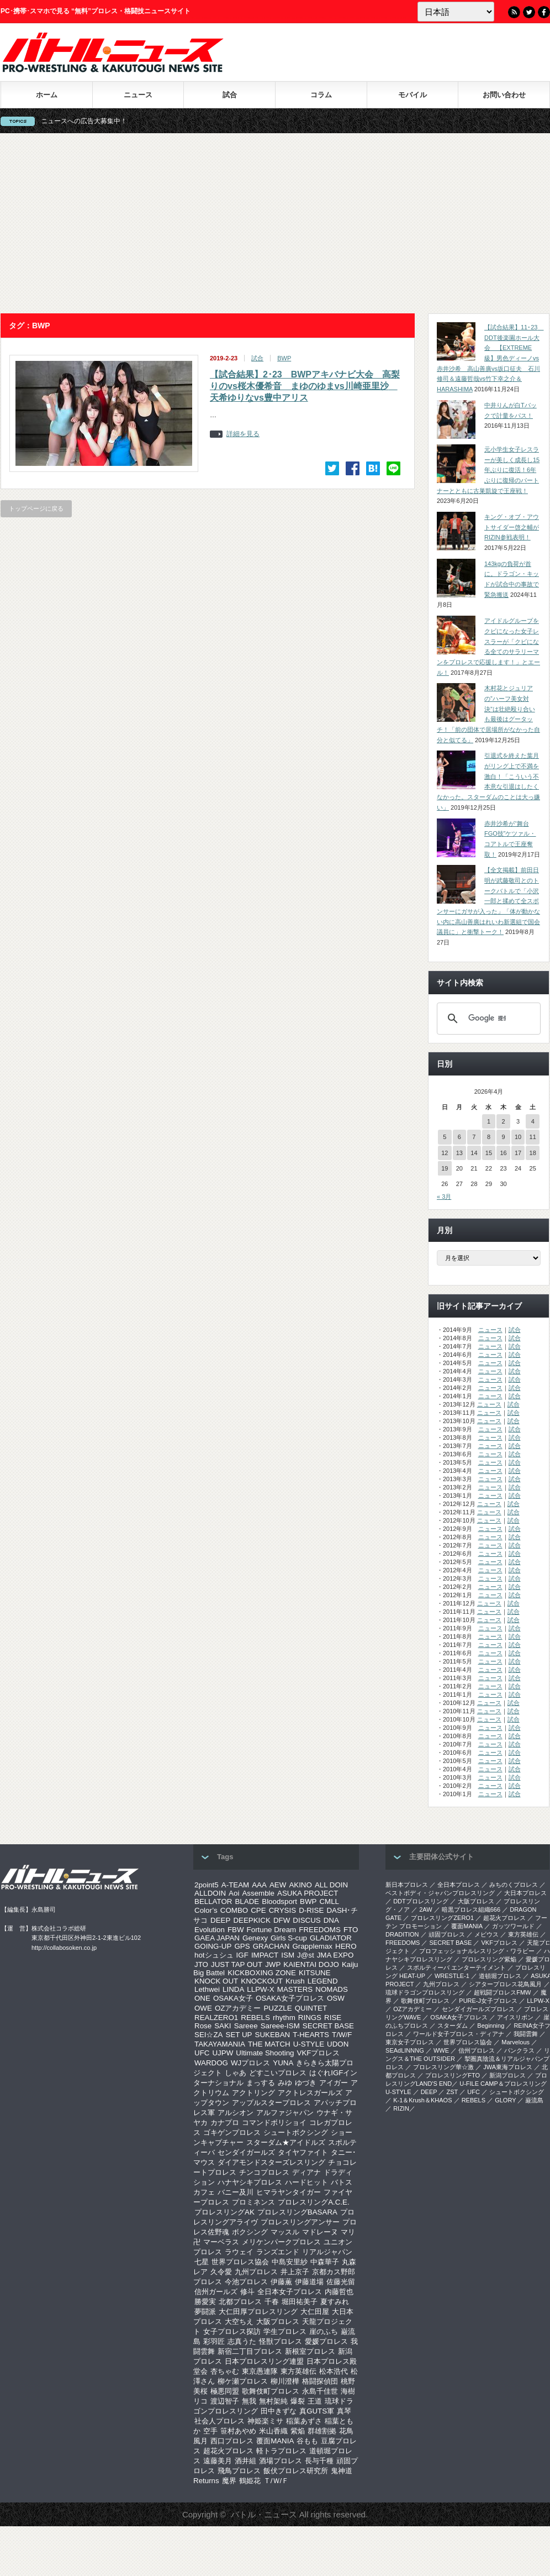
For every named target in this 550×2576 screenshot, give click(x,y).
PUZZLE (277, 2008)
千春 (272, 2301)
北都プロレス (240, 2301)
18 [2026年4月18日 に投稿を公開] (533, 1153)
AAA (259, 1885)
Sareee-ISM (280, 2026)
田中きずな (279, 2411)
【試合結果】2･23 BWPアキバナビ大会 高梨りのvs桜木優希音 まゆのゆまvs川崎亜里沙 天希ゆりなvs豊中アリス (305, 386)
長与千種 (319, 2461)
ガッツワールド (513, 1926)
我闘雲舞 (526, 2034)
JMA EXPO (335, 1955)
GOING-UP (212, 1946)
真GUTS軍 (316, 2411)
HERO (346, 1946)
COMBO (234, 1910)
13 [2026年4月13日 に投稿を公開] (459, 1153)
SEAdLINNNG (404, 2050)
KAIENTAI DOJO (311, 1964)
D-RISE (311, 1910)
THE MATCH (269, 2044)
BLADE (247, 1901)
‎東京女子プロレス (409, 2042)
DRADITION (402, 1934)
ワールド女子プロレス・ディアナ (458, 2034)
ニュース (138, 95)
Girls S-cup (289, 1938)
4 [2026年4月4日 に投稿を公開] (533, 1121)
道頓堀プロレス (500, 1975)
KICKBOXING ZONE (262, 1973)
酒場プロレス (280, 2461)
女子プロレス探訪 (232, 2331)
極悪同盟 (224, 2391)
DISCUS (306, 1920)
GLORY (505, 2100)
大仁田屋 (314, 2311)
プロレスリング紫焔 (489, 1959)
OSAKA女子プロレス (290, 1998)
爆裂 (297, 2401)
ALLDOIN (210, 1893)
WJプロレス (250, 2063)
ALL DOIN (331, 1885)
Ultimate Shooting (265, 2053)
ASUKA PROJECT (307, 1893)
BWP (284, 358)
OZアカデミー (238, 2008)
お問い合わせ (504, 95)
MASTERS (295, 1989)
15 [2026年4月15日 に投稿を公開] (488, 1153)
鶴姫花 (250, 2481)
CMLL (329, 1901)
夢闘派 (205, 2311)
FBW (236, 1930)
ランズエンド (277, 2252)
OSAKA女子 (233, 1998)
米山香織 (273, 2431)
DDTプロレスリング (420, 1901)
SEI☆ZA (208, 2035)
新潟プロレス (507, 2075)
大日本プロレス (525, 1893)
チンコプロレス (264, 2172)
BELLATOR (213, 1901)
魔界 (229, 2481)
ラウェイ (239, 2252)
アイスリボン (515, 2017)
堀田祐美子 (300, 2301)
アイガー (333, 2083)
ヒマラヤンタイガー (288, 2192)
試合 (230, 95)
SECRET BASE (328, 2026)
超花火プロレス (228, 2451)
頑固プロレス (447, 1934)
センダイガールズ (246, 2152)
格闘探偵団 (320, 2381)
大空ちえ (239, 2321)
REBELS (255, 2017)
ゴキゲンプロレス (232, 2132)
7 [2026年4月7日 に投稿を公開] (473, 1137)
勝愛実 (205, 2301)
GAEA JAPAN (217, 1938)
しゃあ (235, 2073)
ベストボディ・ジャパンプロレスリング (440, 1893)
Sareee (246, 2026)
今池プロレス (246, 2282)
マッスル (285, 2232)
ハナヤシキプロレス (250, 2182)
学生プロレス (284, 2331)
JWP (273, 1964)
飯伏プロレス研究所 (295, 2471)
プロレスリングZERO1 (442, 1917)
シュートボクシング (295, 2132)
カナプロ (224, 2122)
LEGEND (323, 1981)
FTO (350, 1930)
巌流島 (534, 2100)
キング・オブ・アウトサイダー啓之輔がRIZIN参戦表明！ (511, 527)
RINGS (309, 2017)
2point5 (206, 1885)
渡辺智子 (224, 2401)
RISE (332, 2017)
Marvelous (515, 2042)
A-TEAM (235, 1885)
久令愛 (221, 2272)
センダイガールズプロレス (478, 2009)
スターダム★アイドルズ (285, 2142)
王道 (315, 2401)
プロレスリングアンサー (300, 2222)
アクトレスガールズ (310, 2093)
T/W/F (342, 2035)
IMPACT (264, 1955)
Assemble (258, 1893)
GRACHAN (271, 1946)
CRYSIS (282, 1910)
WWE (441, 2050)
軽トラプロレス (281, 2451)
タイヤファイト (303, 2152)
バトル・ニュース (264, 2514)
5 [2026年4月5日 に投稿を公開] (444, 1137)
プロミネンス (253, 2202)
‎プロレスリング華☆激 (443, 2067)
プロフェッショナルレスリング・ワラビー (477, 1951)
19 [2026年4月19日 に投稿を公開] (444, 1168)
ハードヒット (306, 2182)
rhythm (284, 2017)
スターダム (452, 2025)
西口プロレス (231, 2441)
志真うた (242, 2341)
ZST (452, 2092)
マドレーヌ (320, 2232)
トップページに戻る (36, 508)
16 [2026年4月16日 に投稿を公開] (503, 1153)
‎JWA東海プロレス (507, 2067)
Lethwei (207, 1989)
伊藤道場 (309, 2282)
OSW (336, 1998)
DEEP (220, 1920)
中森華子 (324, 2262)
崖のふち (323, 2331)
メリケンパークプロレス (281, 2242)
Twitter (529, 12)
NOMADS (331, 1989)
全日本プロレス (458, 1884)
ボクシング (250, 2232)
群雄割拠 (322, 2431)
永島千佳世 (320, 2391)
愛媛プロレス (326, 2341)
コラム (321, 95)
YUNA (283, 2063)
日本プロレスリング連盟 (264, 2361)
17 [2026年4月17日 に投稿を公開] (518, 1153)
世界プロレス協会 (240, 2262)
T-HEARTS (311, 2035)
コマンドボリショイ (274, 2122)
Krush (295, 1981)
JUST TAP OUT (236, 1964)
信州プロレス (476, 2050)
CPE (258, 1910)
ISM (287, 1955)
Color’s (206, 1910)
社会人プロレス (219, 2421)
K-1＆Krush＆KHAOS (422, 2100)
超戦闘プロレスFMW (502, 1992)
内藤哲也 (339, 2292)
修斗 (247, 2292)
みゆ (285, 2083)
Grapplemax (312, 1946)
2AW (425, 1909)
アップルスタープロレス (271, 2102)
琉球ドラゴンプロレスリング (424, 1992)
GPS (242, 1946)
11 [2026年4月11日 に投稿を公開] (533, 1137)
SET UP (239, 2035)
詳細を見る (243, 434)
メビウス (486, 1934)
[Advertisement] (275, 223)
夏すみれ (334, 2301)
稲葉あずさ (304, 2421)
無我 (249, 2401)
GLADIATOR (331, 1938)
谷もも (307, 2441)
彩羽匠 (214, 2341)
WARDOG (211, 2063)
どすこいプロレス (277, 2073)
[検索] (487, 1018)
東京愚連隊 (260, 2371)
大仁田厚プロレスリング (258, 2311)
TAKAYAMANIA (219, 2044)
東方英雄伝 (298, 2371)
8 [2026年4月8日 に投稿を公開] (488, 1137)
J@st (305, 1955)
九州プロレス (256, 2272)
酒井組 (245, 2461)
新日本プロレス (406, 1884)
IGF (242, 1955)
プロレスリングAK (224, 2212)
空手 (210, 2431)
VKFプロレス (318, 2053)
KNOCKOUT (262, 1981)
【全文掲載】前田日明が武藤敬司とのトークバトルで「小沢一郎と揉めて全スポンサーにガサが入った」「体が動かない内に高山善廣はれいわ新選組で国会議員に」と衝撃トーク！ (488, 901)
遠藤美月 (217, 2461)
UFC (201, 2053)
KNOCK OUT (216, 1981)
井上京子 (295, 2272)
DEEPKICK (251, 1920)
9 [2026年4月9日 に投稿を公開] (503, 1137)
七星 (201, 2262)
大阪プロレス (277, 2321)
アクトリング (253, 2093)
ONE (202, 1998)
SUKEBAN (272, 2035)
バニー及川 (235, 2192)
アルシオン (235, 2112)
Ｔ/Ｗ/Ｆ (276, 2481)
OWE (203, 2008)
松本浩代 (333, 2371)
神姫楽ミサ (265, 2421)
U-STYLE (308, 2044)
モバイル (412, 95)
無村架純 (273, 2401)
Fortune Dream (272, 1930)
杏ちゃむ (224, 2371)
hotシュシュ (214, 1955)
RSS (514, 12)
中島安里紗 (290, 2262)
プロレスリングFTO (452, 2075)
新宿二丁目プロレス (250, 2351)
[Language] (455, 12)
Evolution (209, 1930)
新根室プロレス (310, 2351)
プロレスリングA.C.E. (314, 2202)
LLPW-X (260, 1989)
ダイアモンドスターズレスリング (271, 2162)
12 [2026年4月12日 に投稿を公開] (444, 1153)
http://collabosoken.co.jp (64, 1947)
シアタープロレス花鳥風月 (505, 1984)
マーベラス (221, 2242)
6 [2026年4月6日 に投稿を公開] (459, 1137)
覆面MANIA (275, 2441)
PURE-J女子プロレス (488, 2000)
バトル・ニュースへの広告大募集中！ (90, 121)
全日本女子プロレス (289, 2292)
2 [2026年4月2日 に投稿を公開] (503, 1121)
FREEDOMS (320, 1930)
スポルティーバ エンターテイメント (456, 1967)
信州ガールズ (215, 2292)
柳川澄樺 (285, 2381)
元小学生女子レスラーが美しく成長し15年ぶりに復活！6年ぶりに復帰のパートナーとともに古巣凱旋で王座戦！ (488, 470)
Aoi (234, 1893)
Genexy (255, 1938)
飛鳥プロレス (239, 2471)
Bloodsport (279, 1901)
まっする (260, 2083)
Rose (202, 2026)
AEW (277, 1885)
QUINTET (311, 2008)
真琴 (344, 2411)
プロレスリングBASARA (297, 2212)
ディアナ (306, 2172)
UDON (337, 2044)
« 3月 (444, 1196)
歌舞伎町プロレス (270, 2391)
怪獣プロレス (280, 2341)
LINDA (233, 1989)
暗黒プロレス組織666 (471, 1909)
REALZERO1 (216, 2017)
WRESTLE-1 (452, 1975)
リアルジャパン (327, 2252)
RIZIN (401, 2108)
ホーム (46, 95)
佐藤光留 (340, 2282)
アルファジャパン (285, 2112)
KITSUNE (315, 1973)
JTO (201, 1964)
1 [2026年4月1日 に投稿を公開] (488, 1121)
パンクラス (519, 2050)
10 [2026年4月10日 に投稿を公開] (518, 1137)
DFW (281, 1920)
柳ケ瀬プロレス (243, 2381)
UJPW (222, 2053)
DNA (331, 1920)
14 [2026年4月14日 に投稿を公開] (473, 1153)
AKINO (300, 1885)
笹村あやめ (238, 2431)
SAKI (222, 2026)
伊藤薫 (281, 2282)
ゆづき (305, 2083)
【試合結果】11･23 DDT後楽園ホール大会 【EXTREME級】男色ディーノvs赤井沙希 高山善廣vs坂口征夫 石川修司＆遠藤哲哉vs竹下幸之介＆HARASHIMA (490, 358)
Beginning (490, 2025)
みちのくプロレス (513, 1884)
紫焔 (297, 2431)
